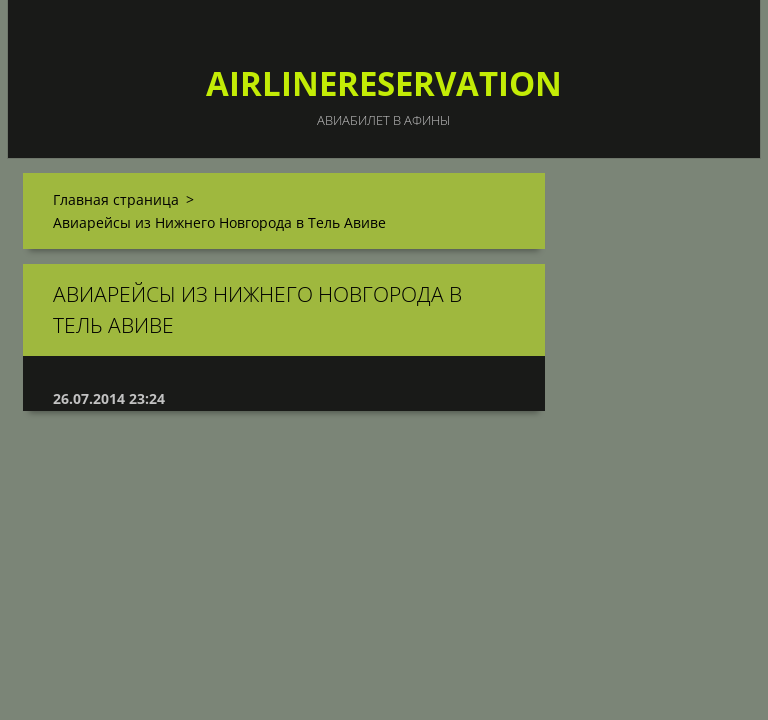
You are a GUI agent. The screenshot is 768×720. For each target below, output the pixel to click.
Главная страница (116, 199)
